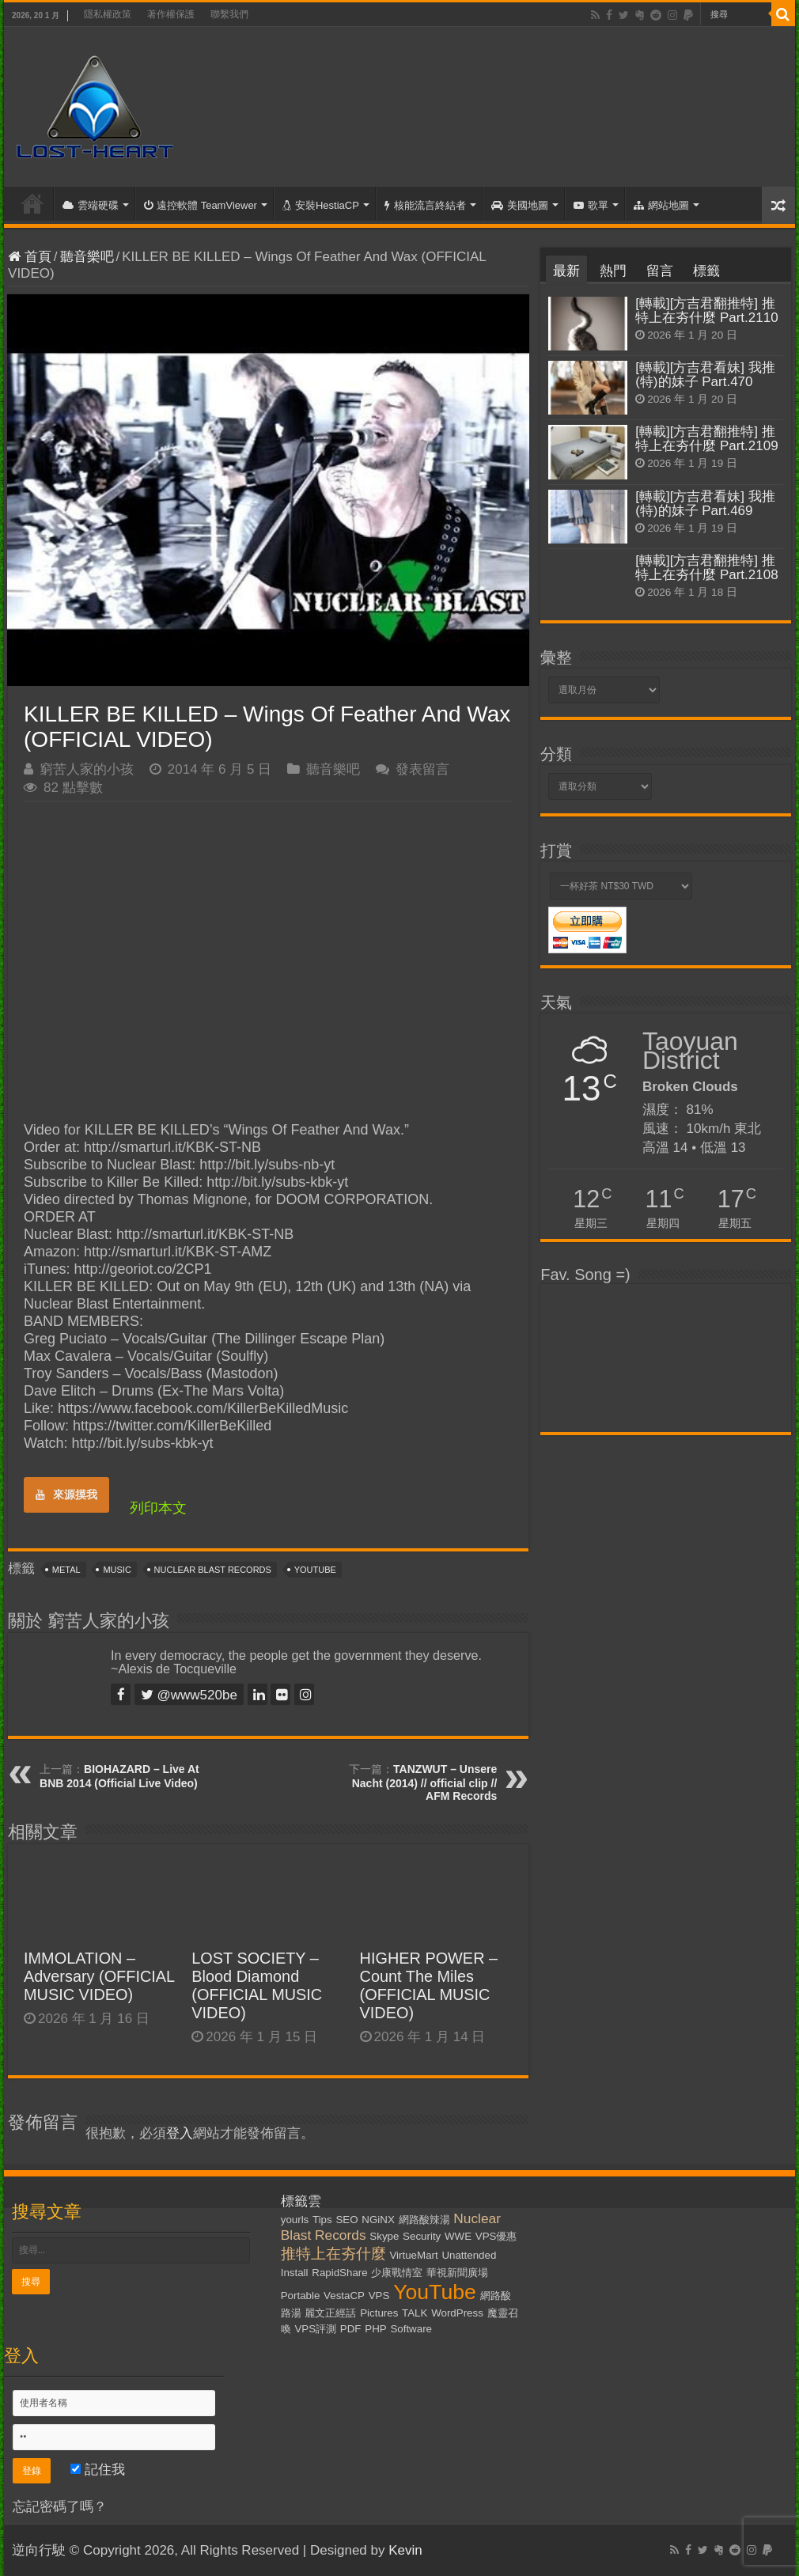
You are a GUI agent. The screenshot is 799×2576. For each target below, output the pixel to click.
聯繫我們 (229, 14)
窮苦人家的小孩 (87, 769)
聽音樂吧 (87, 256)
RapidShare (339, 2273)
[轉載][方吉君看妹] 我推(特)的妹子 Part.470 (705, 374)
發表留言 (422, 769)
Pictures (379, 2313)
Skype (384, 2236)
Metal (66, 1569)
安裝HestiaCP (320, 205)
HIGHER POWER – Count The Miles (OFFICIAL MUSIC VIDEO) (429, 1985)
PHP (375, 2329)
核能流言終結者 (425, 205)
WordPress (457, 2313)
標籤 (706, 270)
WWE (458, 2236)
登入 (179, 2133)
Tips (322, 2220)
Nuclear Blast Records (212, 1569)
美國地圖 (519, 205)
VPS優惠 (496, 2236)
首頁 (32, 203)
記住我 (97, 2469)
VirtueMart (413, 2255)
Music (117, 1569)
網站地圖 (661, 205)
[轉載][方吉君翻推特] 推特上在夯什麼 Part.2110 (706, 310)
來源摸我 (66, 1494)
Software (411, 2329)
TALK (414, 2313)
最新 (566, 270)
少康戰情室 (396, 2273)
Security (422, 2236)
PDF (351, 2329)
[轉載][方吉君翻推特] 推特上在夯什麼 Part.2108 (706, 567)
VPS (379, 2295)
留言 (659, 270)
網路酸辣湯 (424, 2220)
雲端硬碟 (90, 205)
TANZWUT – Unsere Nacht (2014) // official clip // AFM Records (425, 1782)
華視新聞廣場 (457, 2273)
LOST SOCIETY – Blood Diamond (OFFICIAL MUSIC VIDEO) (256, 1985)
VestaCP (344, 2295)
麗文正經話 (330, 2313)
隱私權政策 (107, 14)
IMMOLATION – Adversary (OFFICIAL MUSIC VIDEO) (99, 1976)
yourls (295, 2220)
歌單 (591, 205)
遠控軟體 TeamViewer (200, 205)
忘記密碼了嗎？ (60, 2506)
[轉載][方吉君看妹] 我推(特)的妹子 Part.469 (705, 503)
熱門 (613, 270)
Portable (300, 2295)
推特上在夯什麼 (333, 2253)
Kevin (405, 2550)
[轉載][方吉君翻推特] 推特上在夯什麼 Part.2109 (706, 438)
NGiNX (378, 2220)
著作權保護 (171, 14)
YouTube (315, 1569)
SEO (346, 2220)
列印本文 (158, 1508)
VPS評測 (315, 2329)
